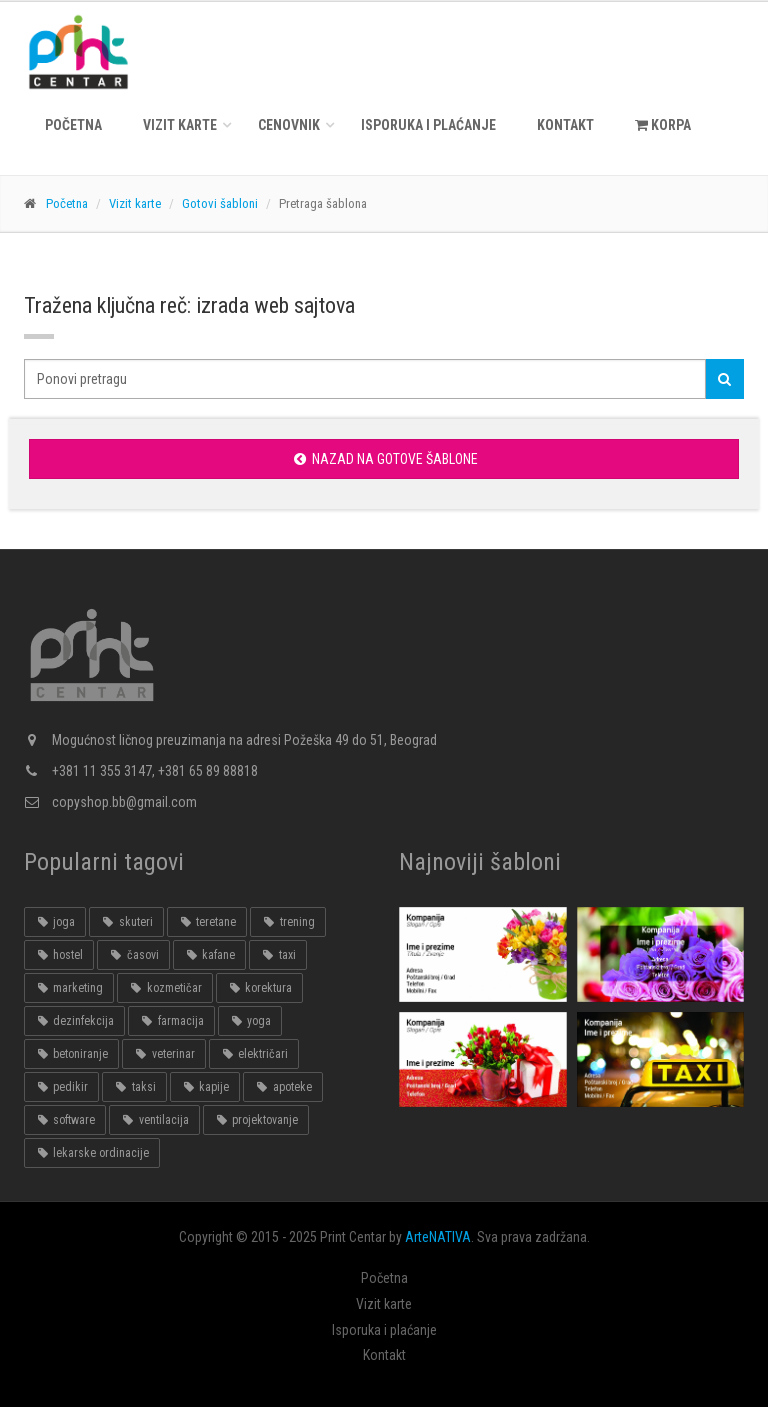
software (65, 1120)
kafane (209, 955)
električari (254, 1054)
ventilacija (154, 1120)
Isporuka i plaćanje (428, 125)
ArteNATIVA (438, 1237)
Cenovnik (289, 125)
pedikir (61, 1087)
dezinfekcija (74, 1021)
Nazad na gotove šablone (384, 459)
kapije (205, 1087)
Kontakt (565, 125)
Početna (73, 125)
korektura (259, 988)
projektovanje (256, 1120)
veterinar (163, 1054)
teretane (207, 922)
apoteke (282, 1087)
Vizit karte (180, 125)
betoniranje (71, 1054)
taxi (277, 955)
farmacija (171, 1021)
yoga (250, 1021)
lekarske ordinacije (92, 1153)
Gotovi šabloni (220, 203)
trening (287, 922)
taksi (134, 1087)
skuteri (126, 922)
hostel (59, 955)
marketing (69, 988)
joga (55, 922)
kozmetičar (164, 988)
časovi (133, 955)
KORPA (663, 125)
